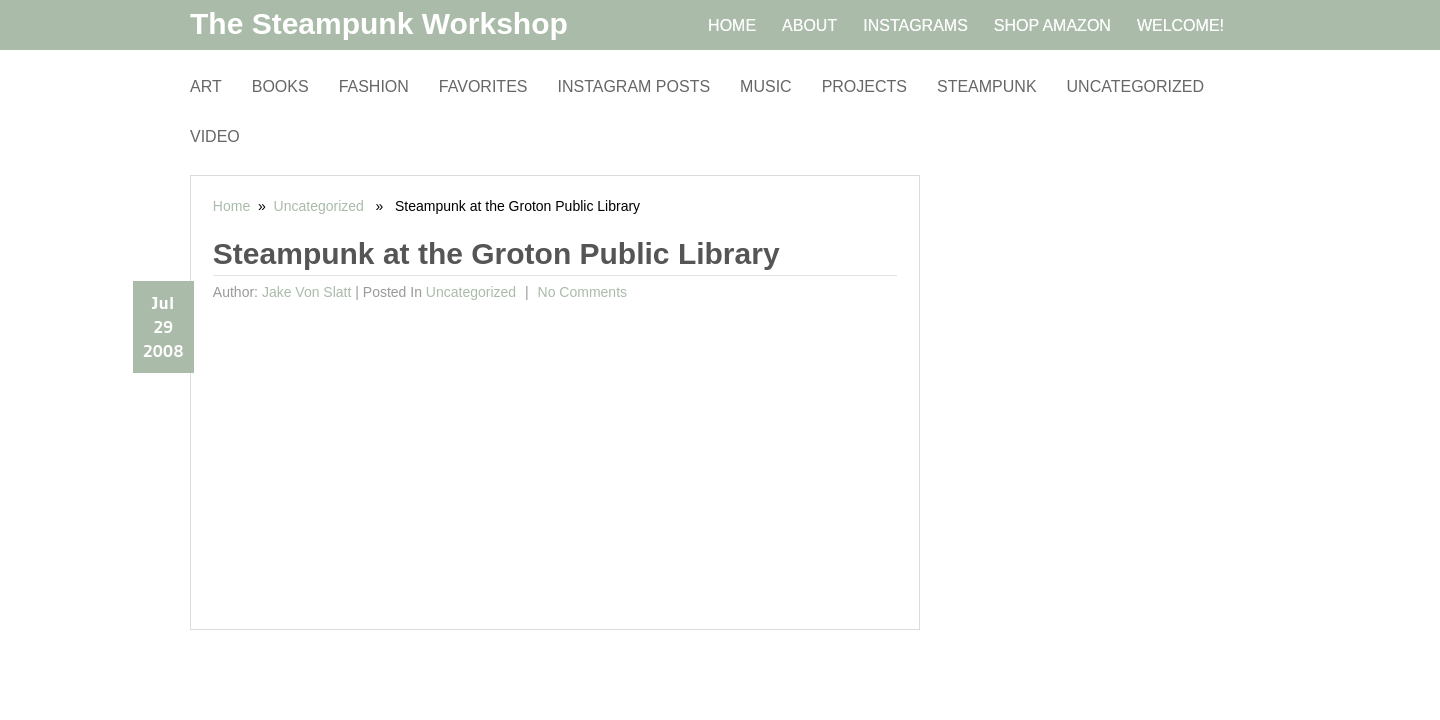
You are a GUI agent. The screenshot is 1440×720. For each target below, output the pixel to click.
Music (766, 86)
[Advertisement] (555, 459)
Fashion (374, 86)
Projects (864, 86)
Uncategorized (1135, 86)
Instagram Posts (633, 86)
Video (215, 136)
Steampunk (987, 86)
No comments (580, 292)
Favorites (483, 86)
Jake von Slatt (307, 292)
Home (231, 206)
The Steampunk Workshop (379, 23)
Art (206, 86)
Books (280, 86)
